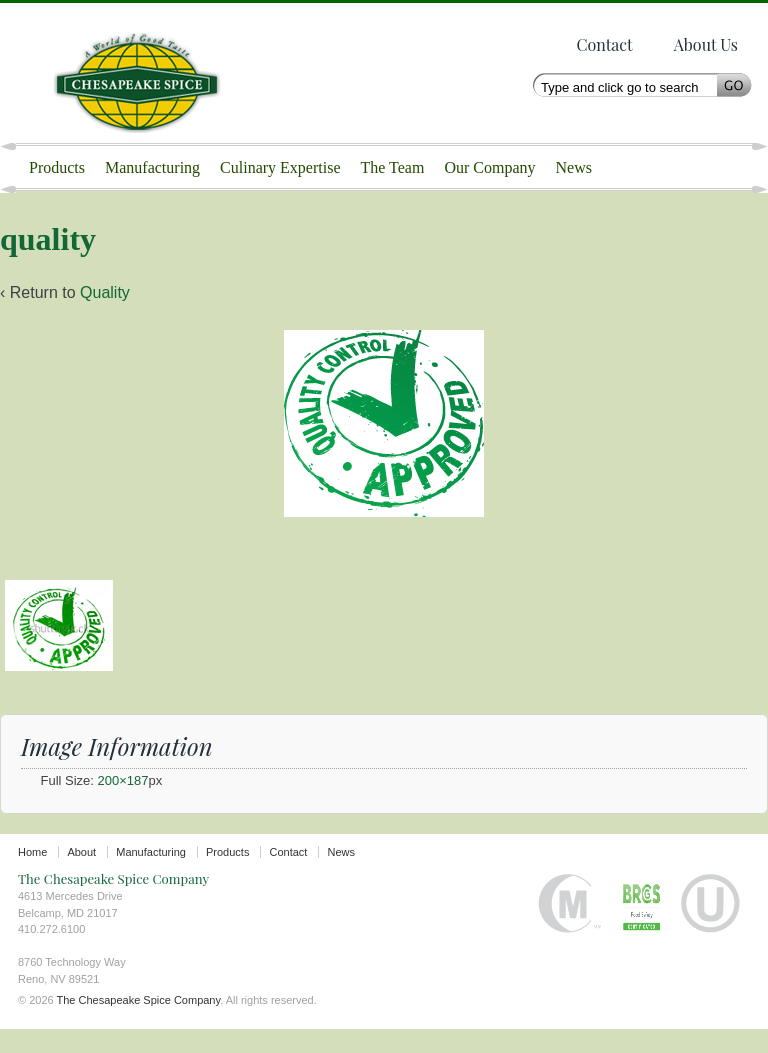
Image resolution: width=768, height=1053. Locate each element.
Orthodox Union (710, 927)
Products (57, 167)
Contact (604, 44)
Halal (570, 927)
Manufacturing (152, 167)
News (574, 167)
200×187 (123, 804)
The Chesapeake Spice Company (147, 73)
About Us (706, 44)
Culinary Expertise (280, 167)
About (81, 876)
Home (32, 876)
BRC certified (641, 927)
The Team (393, 167)
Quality (105, 316)
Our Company (489, 167)
